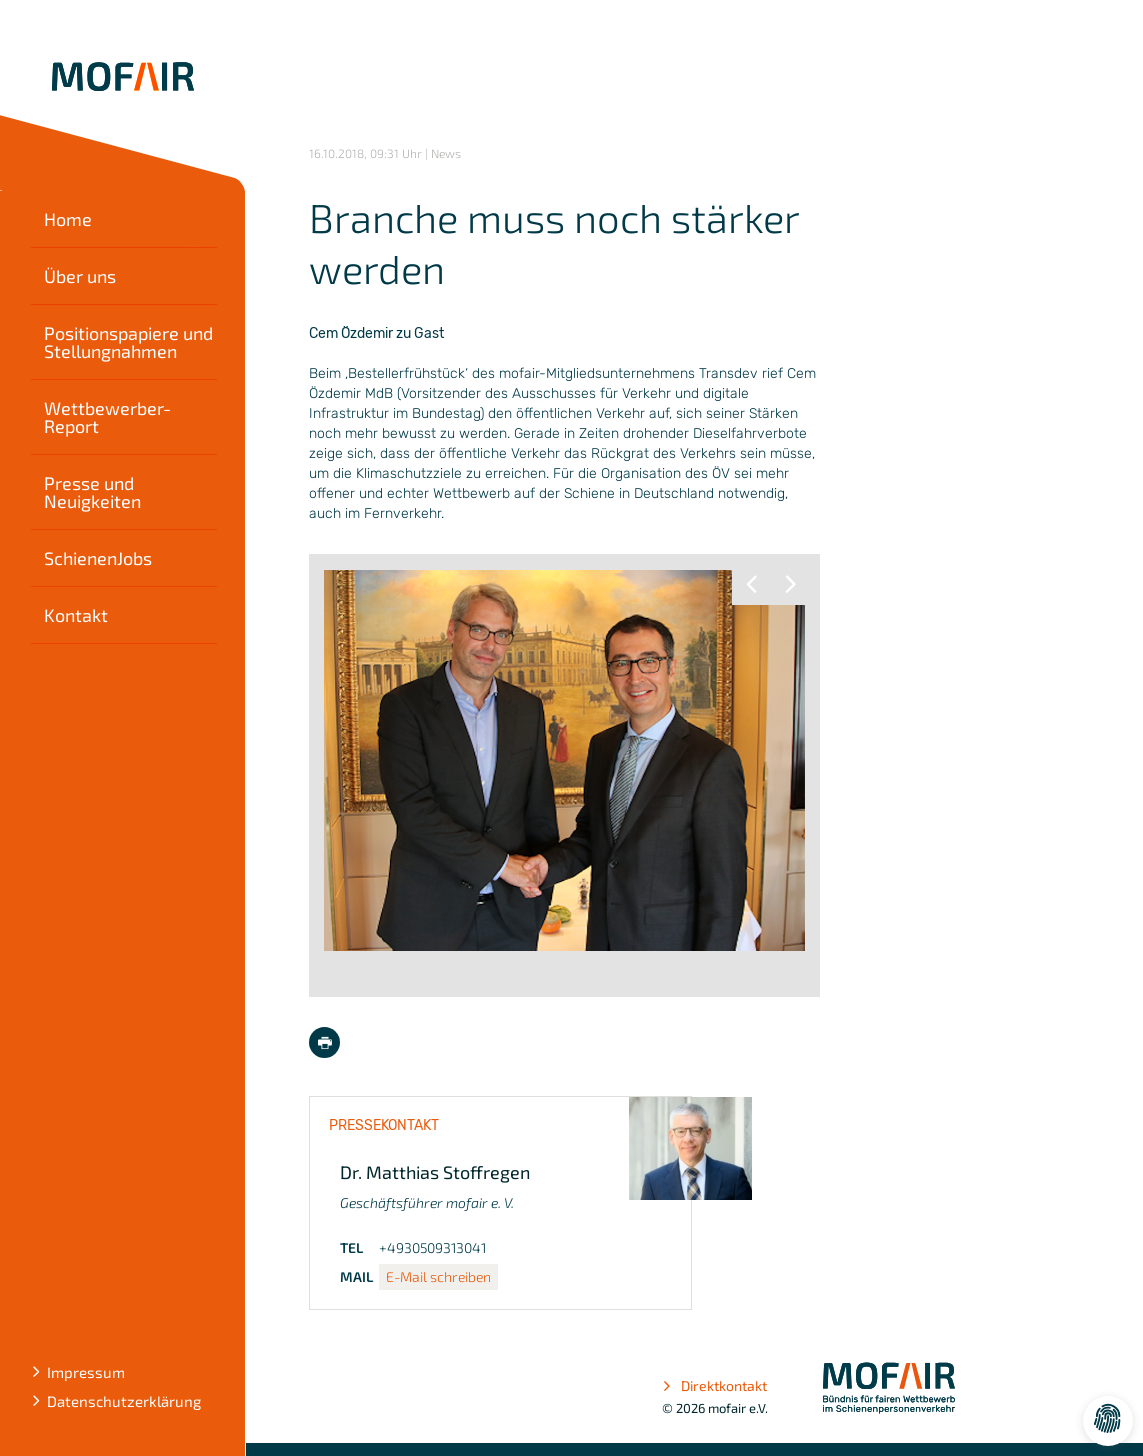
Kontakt (76, 615)
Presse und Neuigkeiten (92, 492)
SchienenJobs (98, 558)
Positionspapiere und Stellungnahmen (128, 342)
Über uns (80, 276)
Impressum (86, 1372)
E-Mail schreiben (438, 1276)
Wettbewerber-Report (107, 417)
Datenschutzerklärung (124, 1401)
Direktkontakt (714, 1386)
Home (68, 219)
